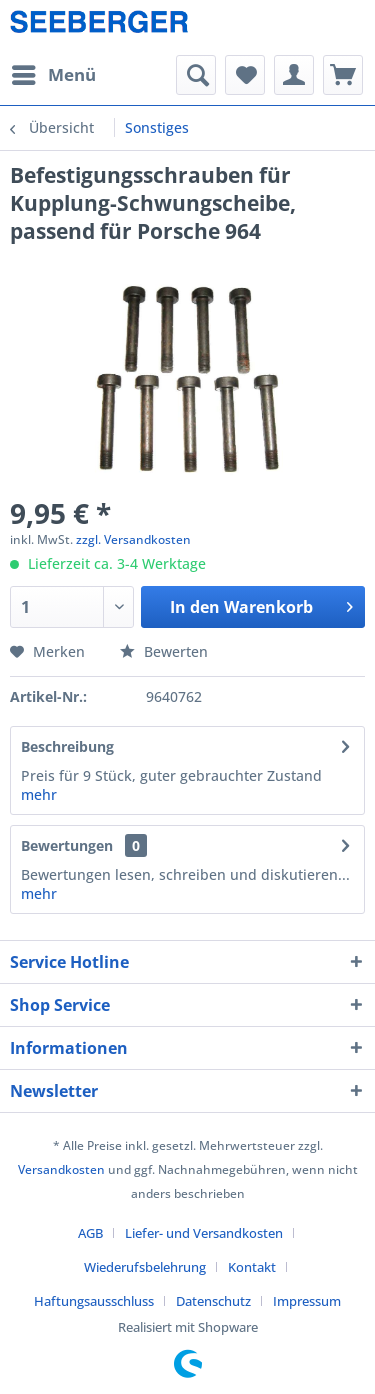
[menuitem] (53, 75)
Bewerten (164, 651)
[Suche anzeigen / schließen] (196, 75)
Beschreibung (67, 746)
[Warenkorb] (343, 75)
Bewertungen (67, 845)
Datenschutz (213, 1301)
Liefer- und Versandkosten (204, 1233)
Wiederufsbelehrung (145, 1267)
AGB (90, 1233)
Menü (54, 72)
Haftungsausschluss (94, 1301)
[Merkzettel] (245, 75)
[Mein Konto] (294, 75)
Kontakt (252, 1267)
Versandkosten (61, 1169)
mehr (39, 794)
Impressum (307, 1301)
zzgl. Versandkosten (133, 539)
